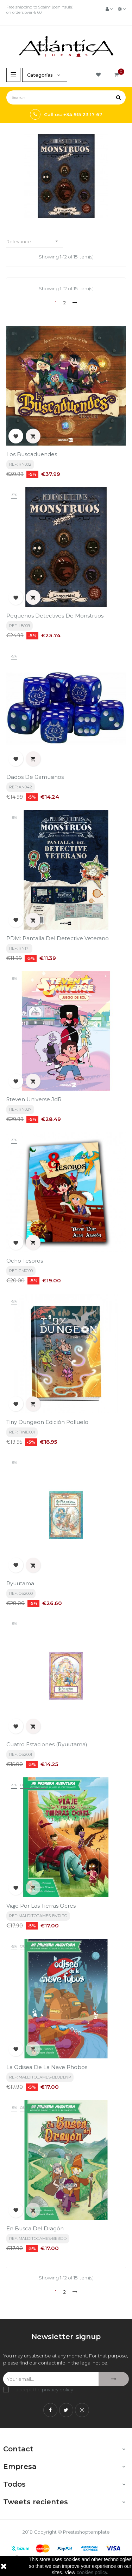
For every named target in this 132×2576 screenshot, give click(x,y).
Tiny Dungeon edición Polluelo (47, 1422)
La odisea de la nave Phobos (46, 2067)
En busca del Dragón (35, 2228)
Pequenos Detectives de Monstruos (54, 615)
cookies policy (92, 2572)
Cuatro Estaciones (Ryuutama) (46, 1744)
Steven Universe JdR (34, 1099)
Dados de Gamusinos (35, 777)
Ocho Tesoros (24, 1260)
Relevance (34, 241)
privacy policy (57, 2389)
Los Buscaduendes (31, 454)
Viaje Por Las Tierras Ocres (41, 1905)
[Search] (66, 97)
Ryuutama (20, 1583)
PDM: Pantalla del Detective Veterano (57, 938)
